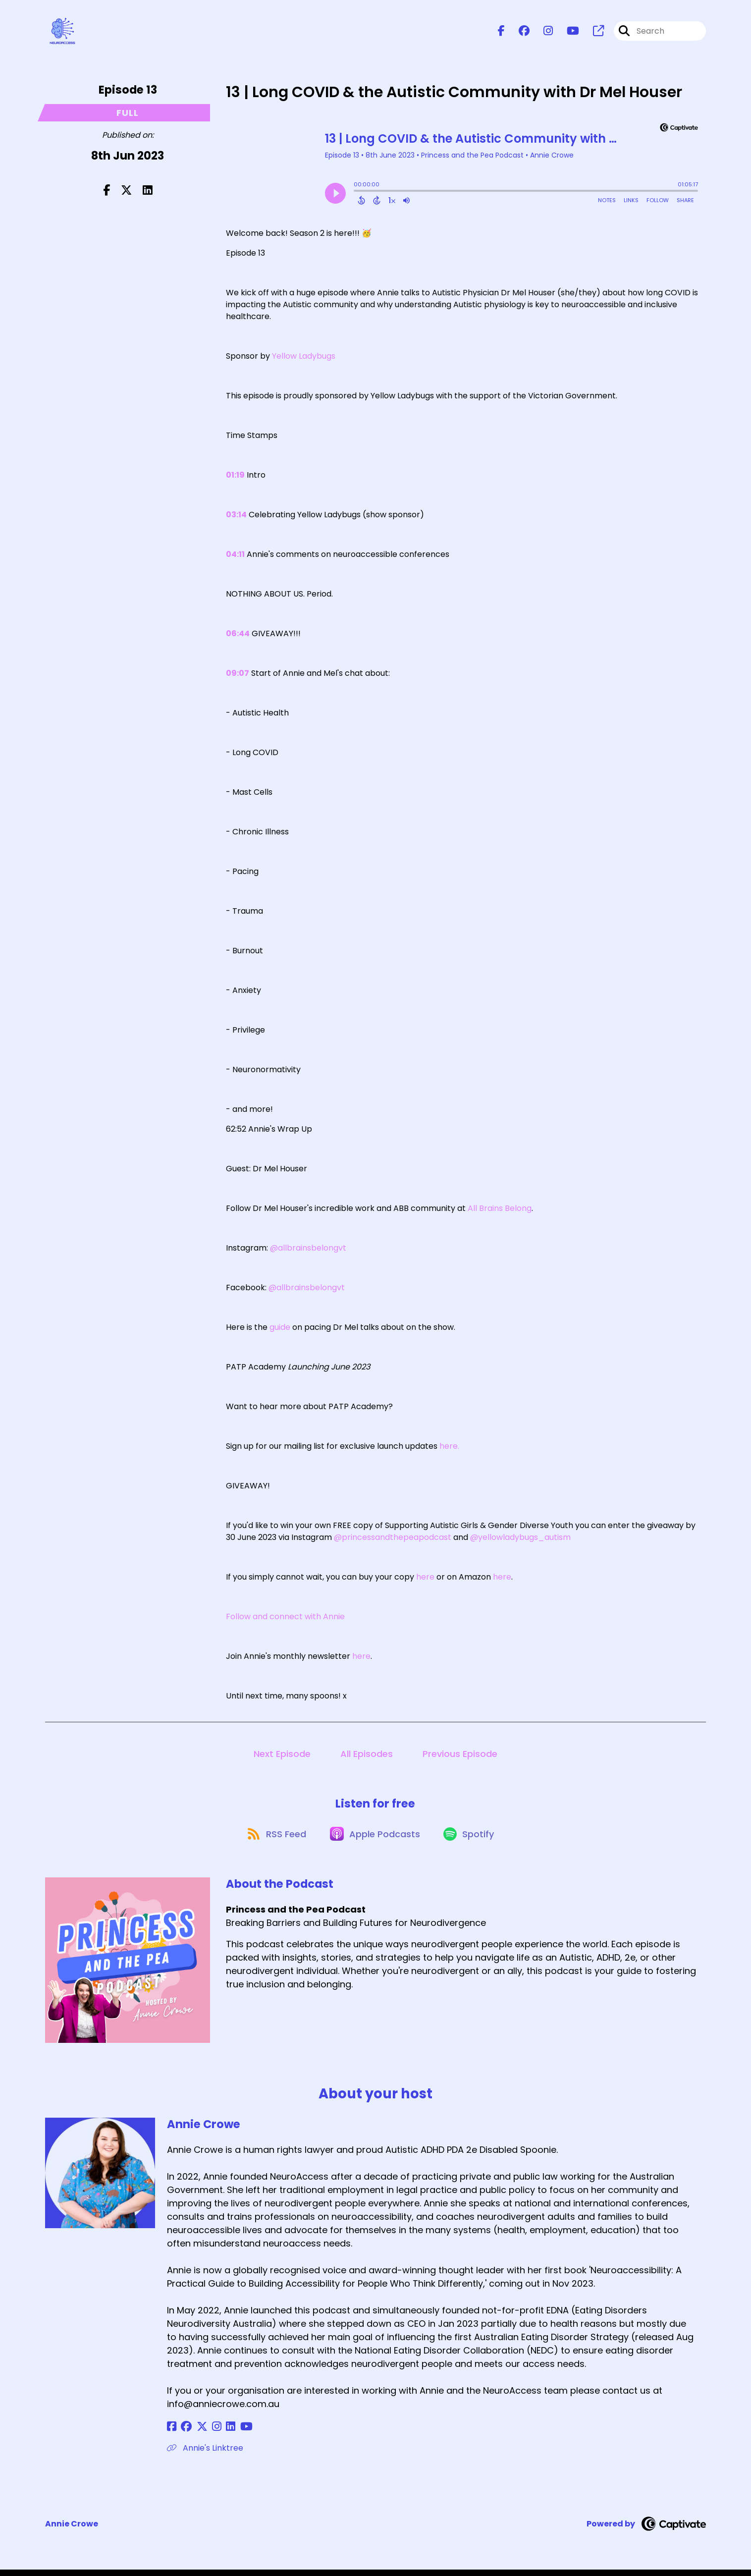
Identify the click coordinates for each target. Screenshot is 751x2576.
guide (279, 1329)
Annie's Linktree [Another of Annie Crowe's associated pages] (205, 2454)
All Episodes (366, 1756)
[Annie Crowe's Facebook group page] (183, 2433)
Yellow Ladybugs (303, 358)
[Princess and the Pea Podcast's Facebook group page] (518, 32)
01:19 (235, 477)
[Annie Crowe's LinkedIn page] (220, 2433)
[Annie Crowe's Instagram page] (209, 2433)
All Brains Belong (500, 1210)
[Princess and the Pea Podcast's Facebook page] (501, 32)
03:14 (236, 516)
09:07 (237, 675)
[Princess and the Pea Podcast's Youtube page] (567, 32)
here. (449, 1448)
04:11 (235, 556)
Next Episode (282, 1756)
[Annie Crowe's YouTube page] (233, 2433)
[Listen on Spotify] (472, 1839)
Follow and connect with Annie (285, 1618)
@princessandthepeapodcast (392, 1539)
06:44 (238, 635)
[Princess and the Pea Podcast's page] (592, 32)
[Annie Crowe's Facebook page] (171, 2433)
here (425, 1579)
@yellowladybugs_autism (520, 1539)
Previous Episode (460, 1756)
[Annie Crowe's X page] (196, 2433)
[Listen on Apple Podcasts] (375, 1839)
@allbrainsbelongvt (308, 1250)
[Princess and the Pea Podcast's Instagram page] (542, 32)
